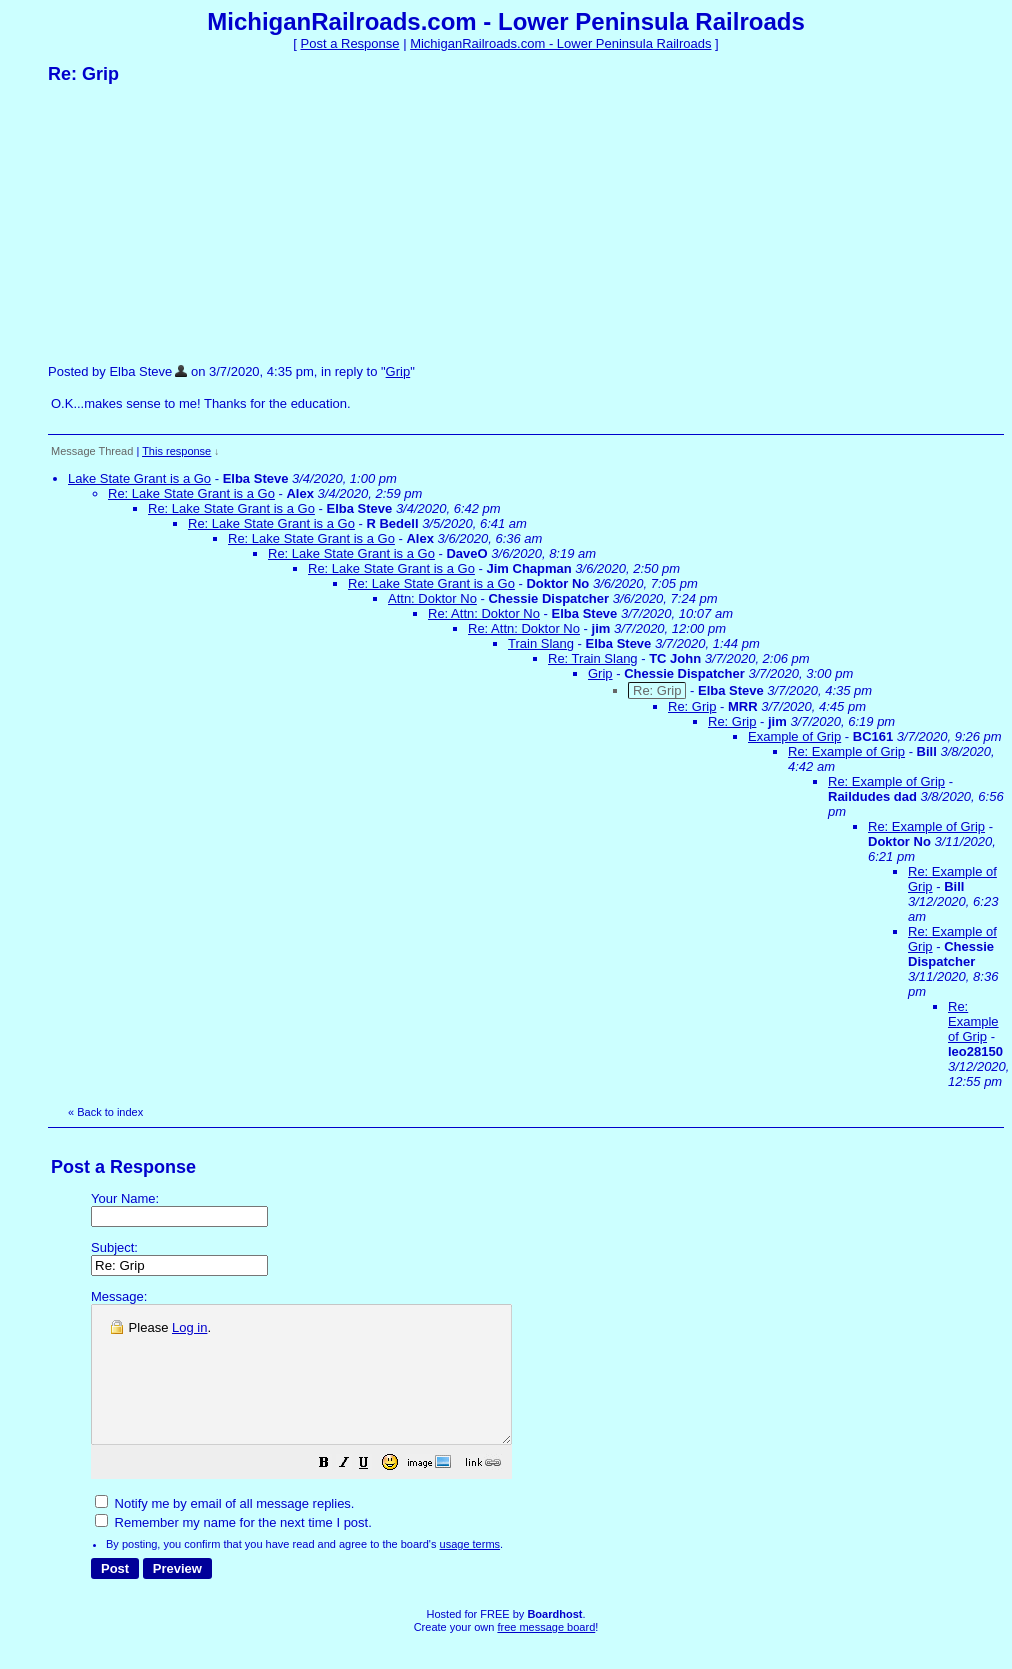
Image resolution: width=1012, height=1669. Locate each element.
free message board (546, 1654)
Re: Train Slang (593, 658)
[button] (374, 1492)
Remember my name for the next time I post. (233, 1549)
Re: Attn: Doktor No (484, 613)
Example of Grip (794, 736)
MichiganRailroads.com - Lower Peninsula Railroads (560, 43)
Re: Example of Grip (846, 751)
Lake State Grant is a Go (139, 478)
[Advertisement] (198, 223)
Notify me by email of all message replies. (224, 1530)
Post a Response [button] (350, 43)
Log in (189, 1327)
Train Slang (541, 643)
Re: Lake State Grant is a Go (191, 493)
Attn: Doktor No (432, 598)
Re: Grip (692, 706)
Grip (398, 371)
